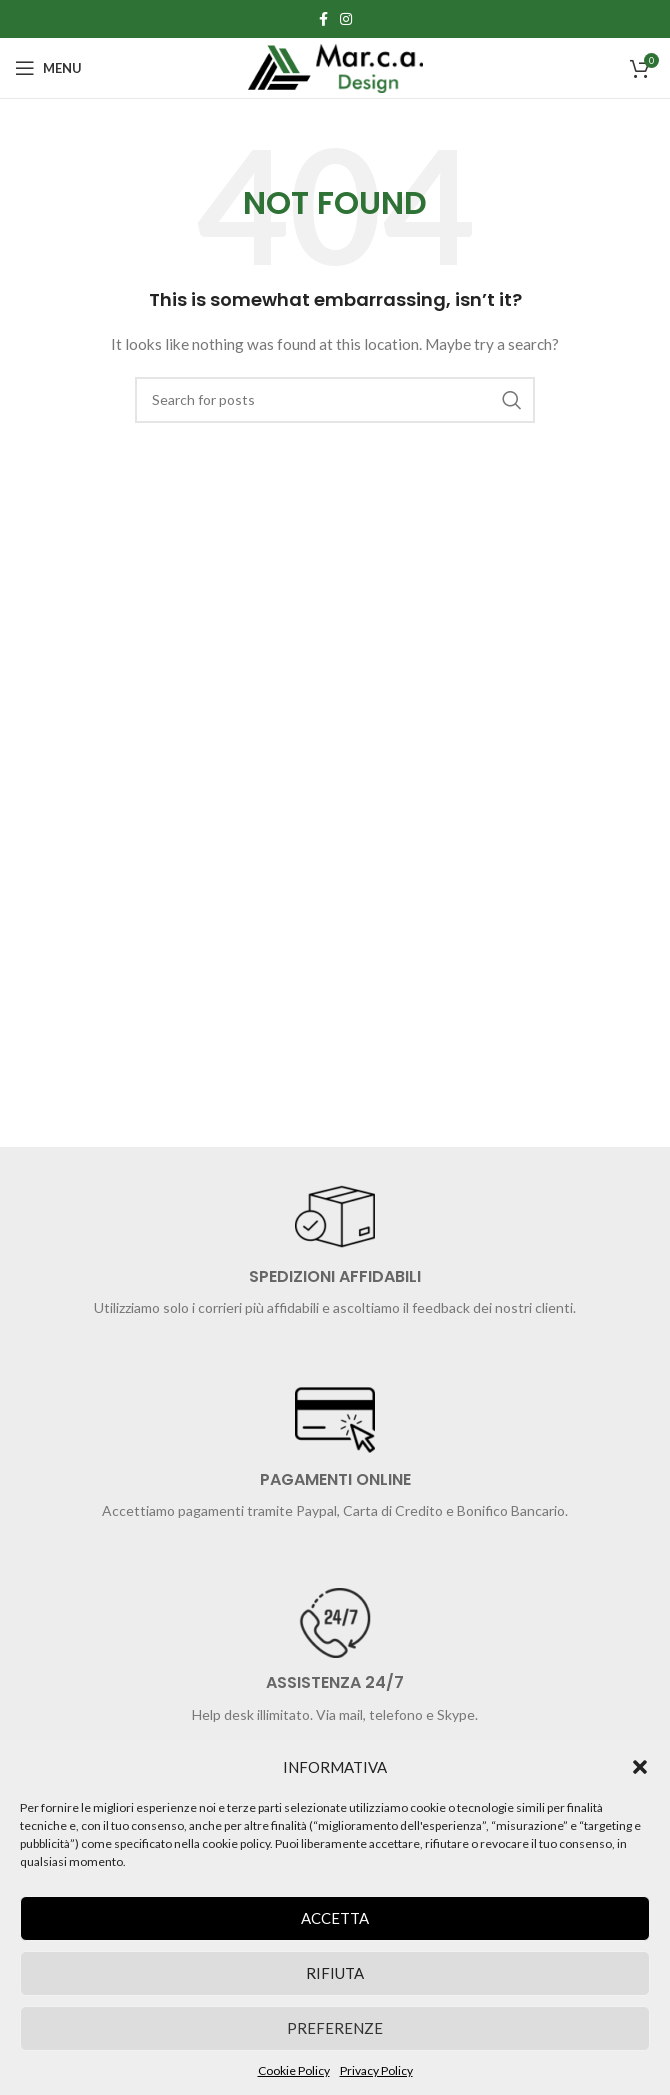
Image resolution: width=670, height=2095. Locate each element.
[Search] (335, 400)
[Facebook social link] (323, 19)
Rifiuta (335, 1973)
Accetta (335, 1918)
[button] (640, 1767)
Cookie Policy (294, 2070)
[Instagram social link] (346, 19)
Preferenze (335, 2028)
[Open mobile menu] (48, 68)
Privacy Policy (376, 2070)
